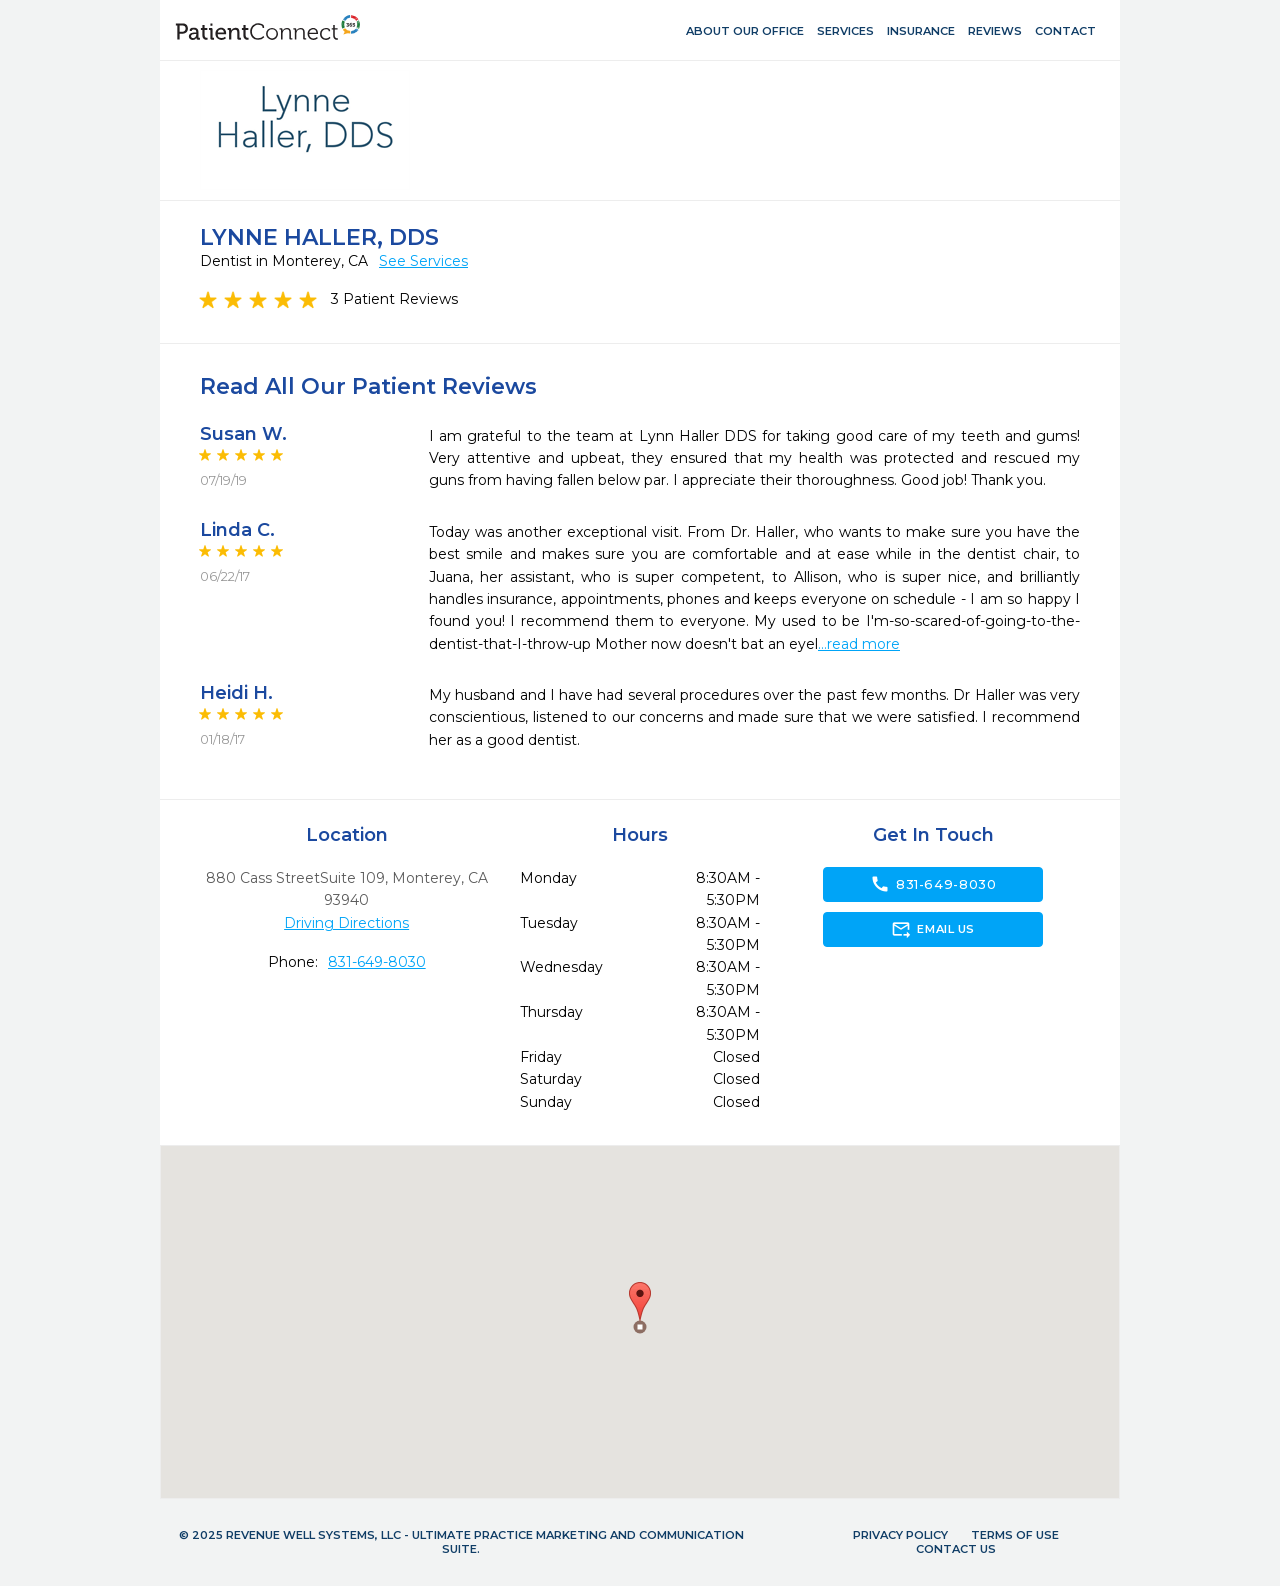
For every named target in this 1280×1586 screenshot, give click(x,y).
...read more (859, 644)
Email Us (932, 929)
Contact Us (956, 1549)
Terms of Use (1015, 1535)
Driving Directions (346, 923)
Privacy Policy (900, 1535)
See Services (423, 261)
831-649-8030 (377, 962)
